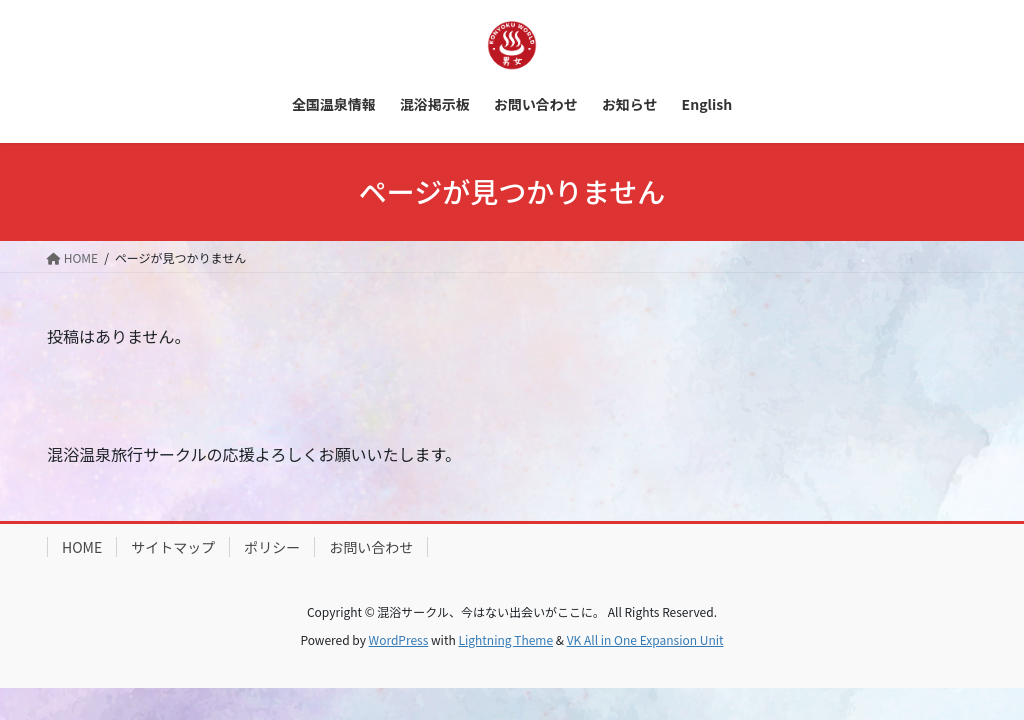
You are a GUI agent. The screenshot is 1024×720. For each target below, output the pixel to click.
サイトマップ (173, 547)
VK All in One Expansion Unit (645, 639)
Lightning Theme (505, 639)
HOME (82, 547)
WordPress (399, 639)
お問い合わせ (371, 547)
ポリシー (272, 547)
